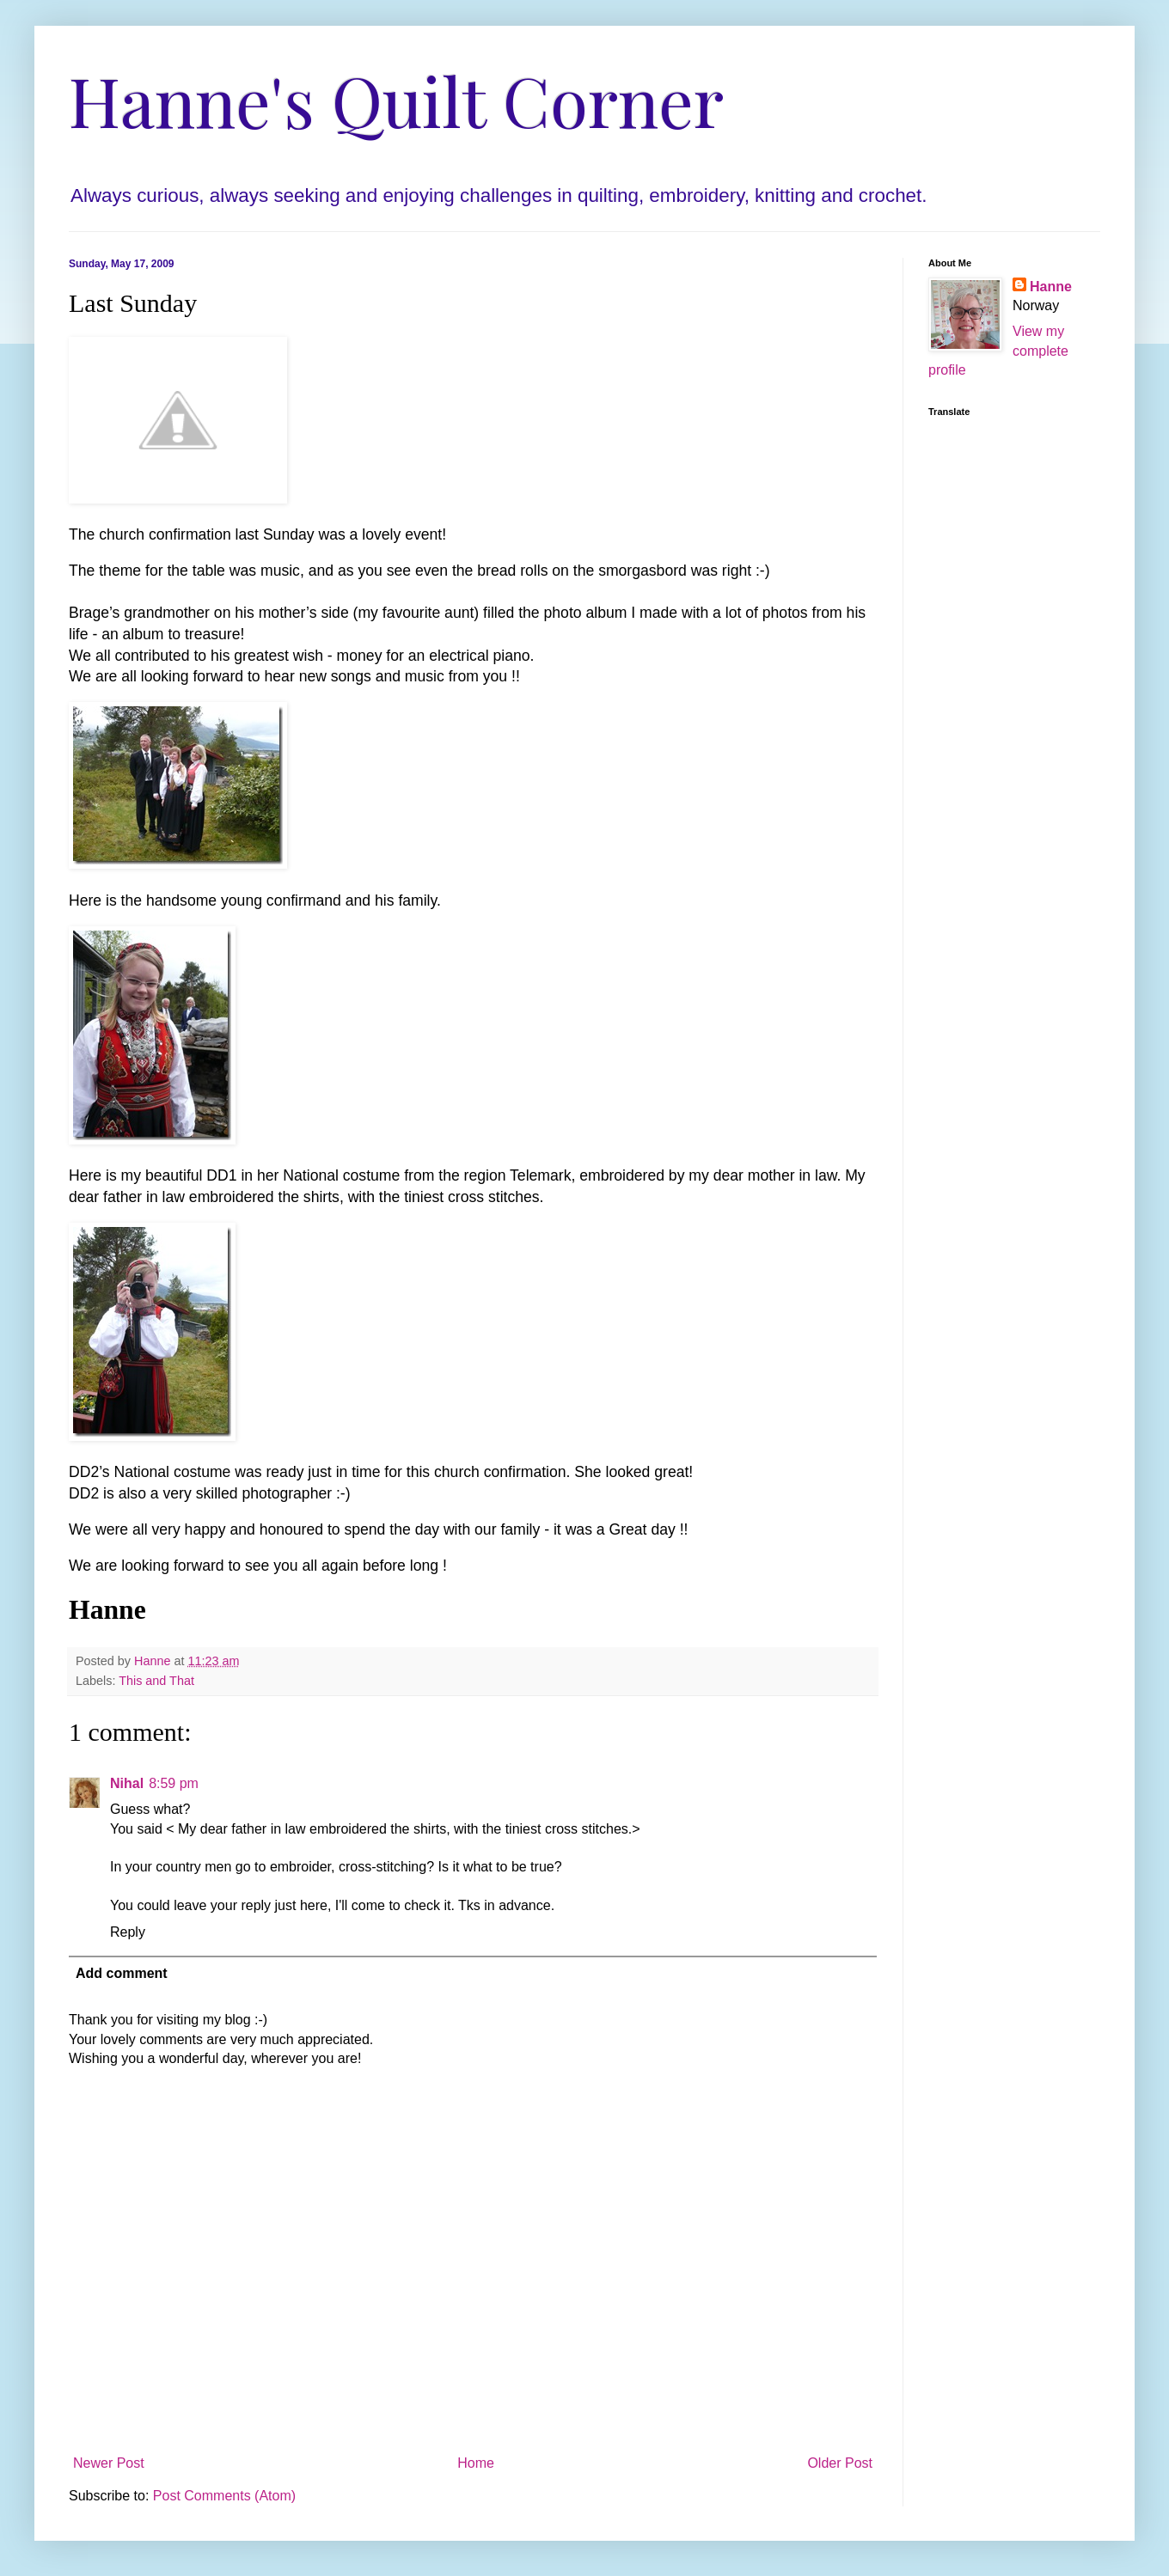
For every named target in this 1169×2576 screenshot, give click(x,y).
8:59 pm (174, 1783)
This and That (156, 1681)
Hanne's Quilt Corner (396, 99)
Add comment (122, 1973)
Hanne (1051, 286)
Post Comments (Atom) (224, 2495)
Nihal (127, 1783)
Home (475, 2463)
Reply (127, 1932)
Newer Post (108, 2463)
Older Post (839, 2463)
